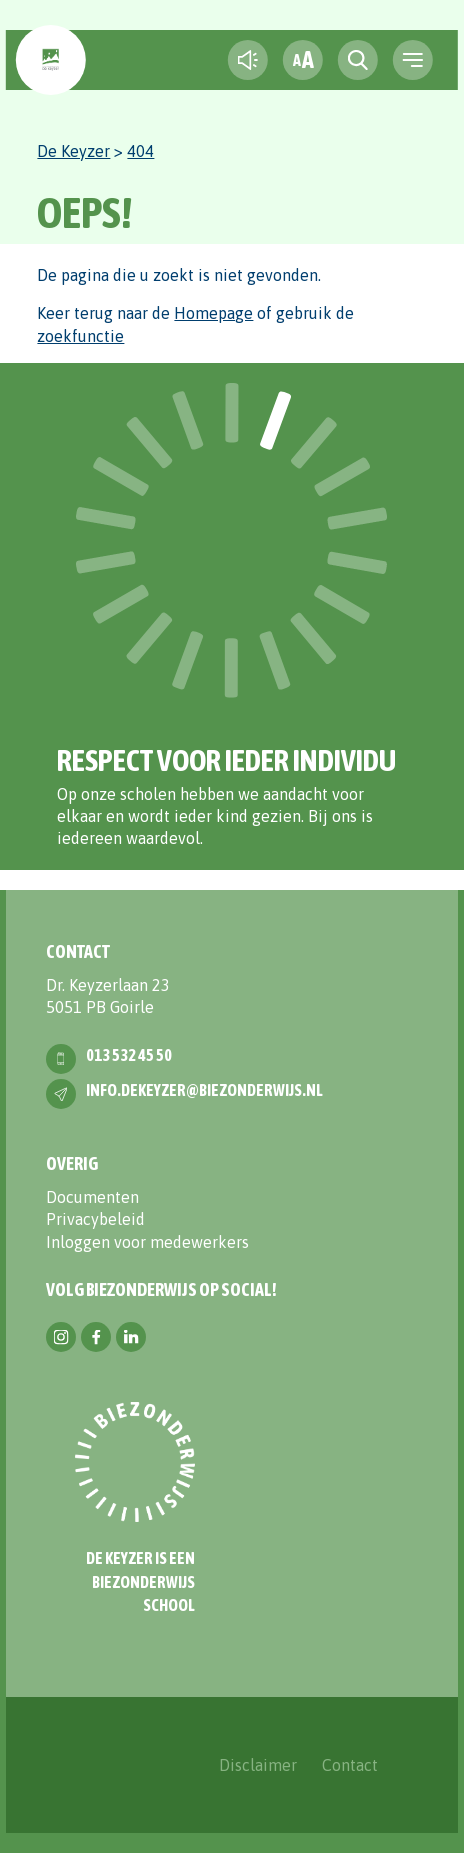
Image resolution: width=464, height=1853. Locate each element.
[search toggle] (358, 60)
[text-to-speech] (248, 60)
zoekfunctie (80, 336)
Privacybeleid (95, 1219)
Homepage (213, 313)
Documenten (92, 1197)
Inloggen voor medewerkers (147, 1242)
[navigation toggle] (413, 60)
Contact (350, 1765)
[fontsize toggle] (303, 60)
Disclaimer (258, 1765)
